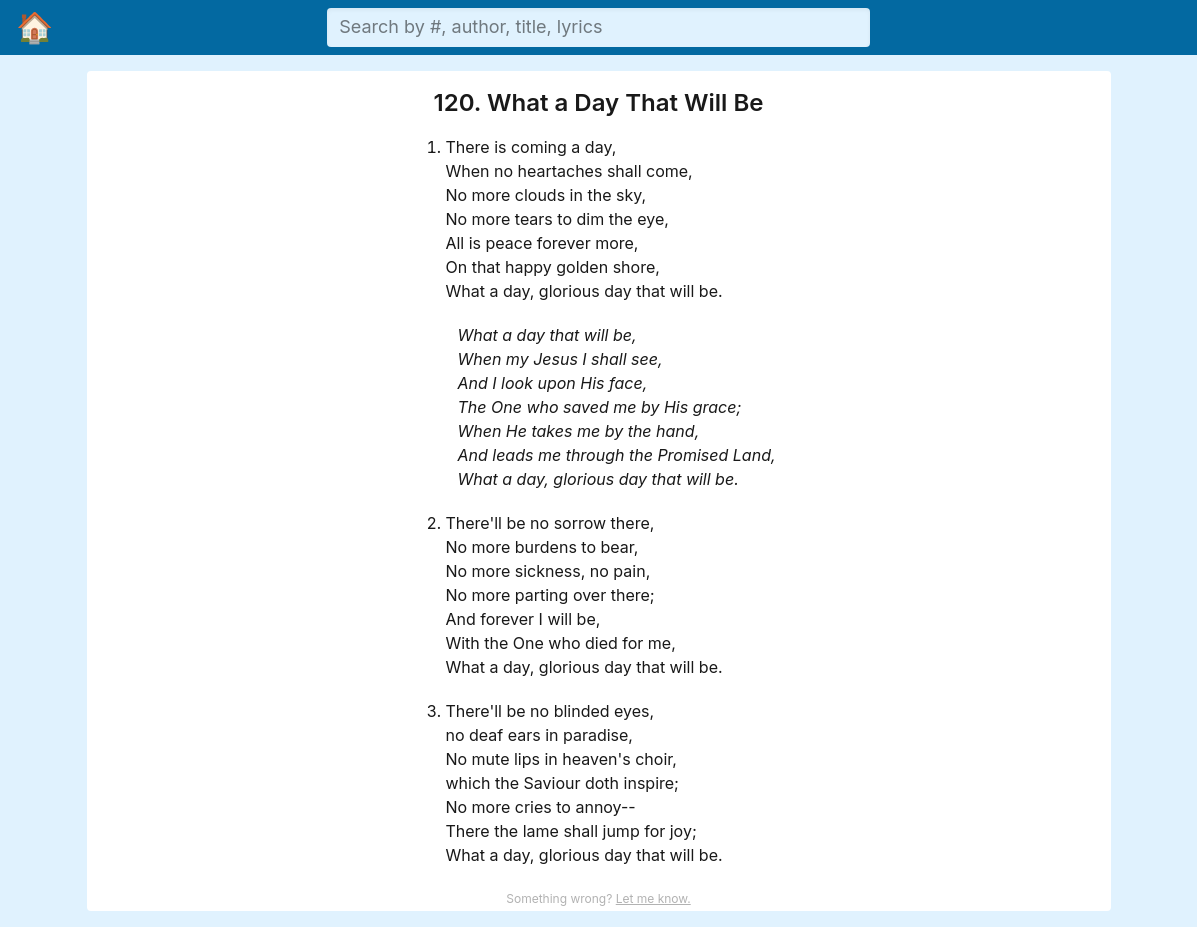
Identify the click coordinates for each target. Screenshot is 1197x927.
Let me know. (653, 898)
